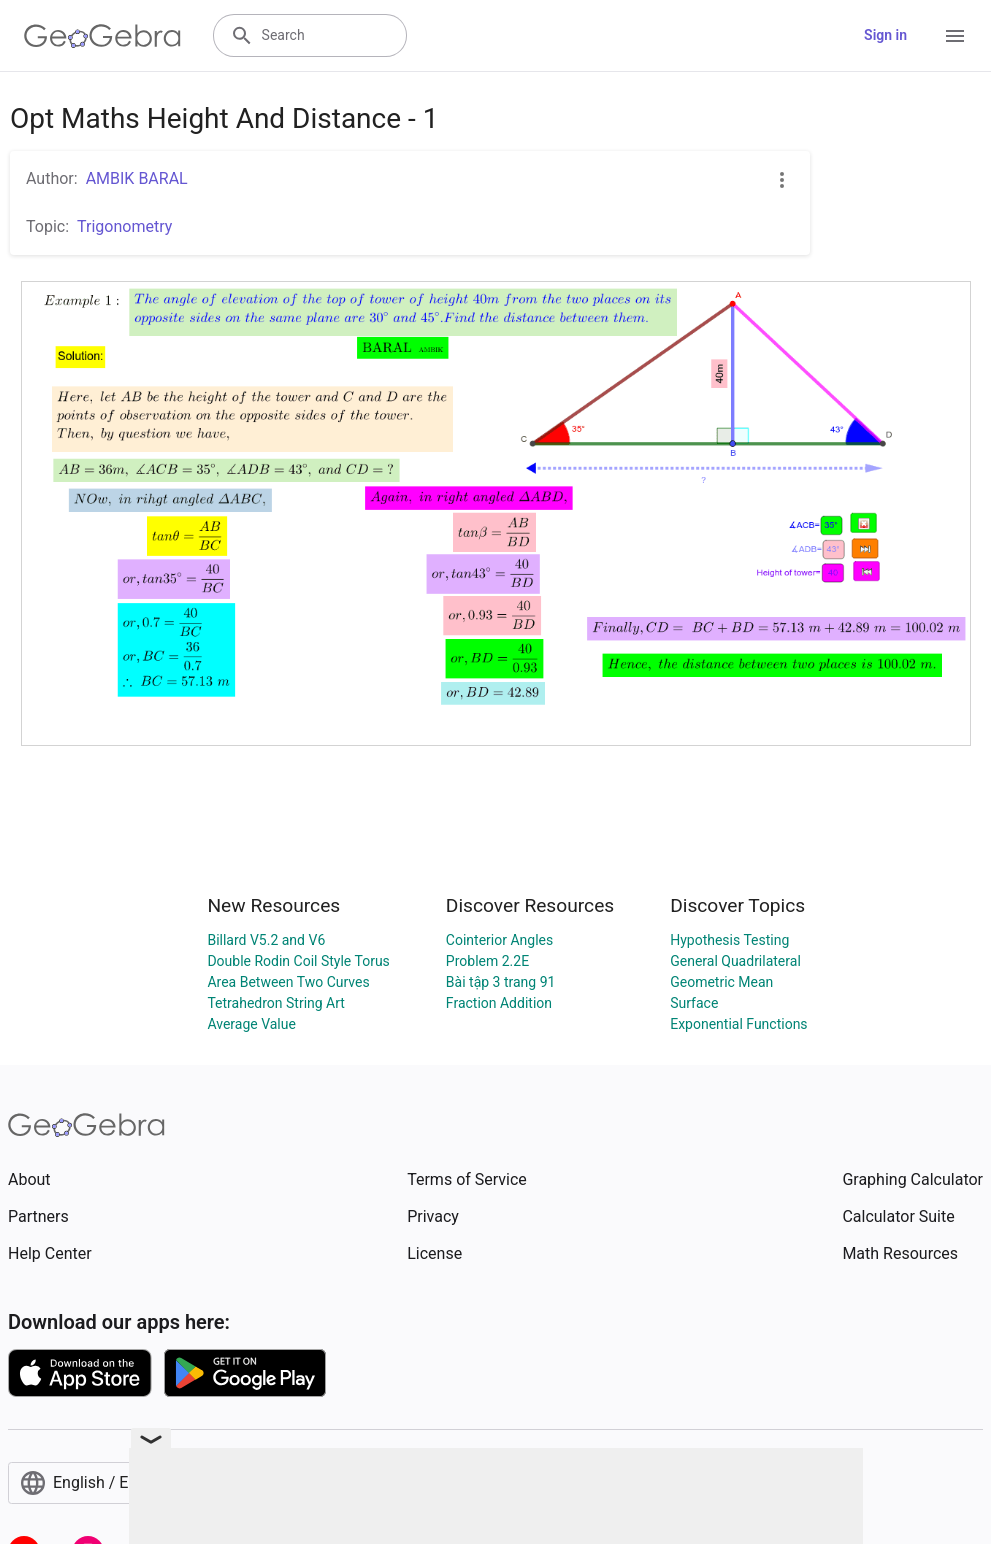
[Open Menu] (955, 36)
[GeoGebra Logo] (102, 36)
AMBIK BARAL (137, 178)
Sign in (885, 35)
